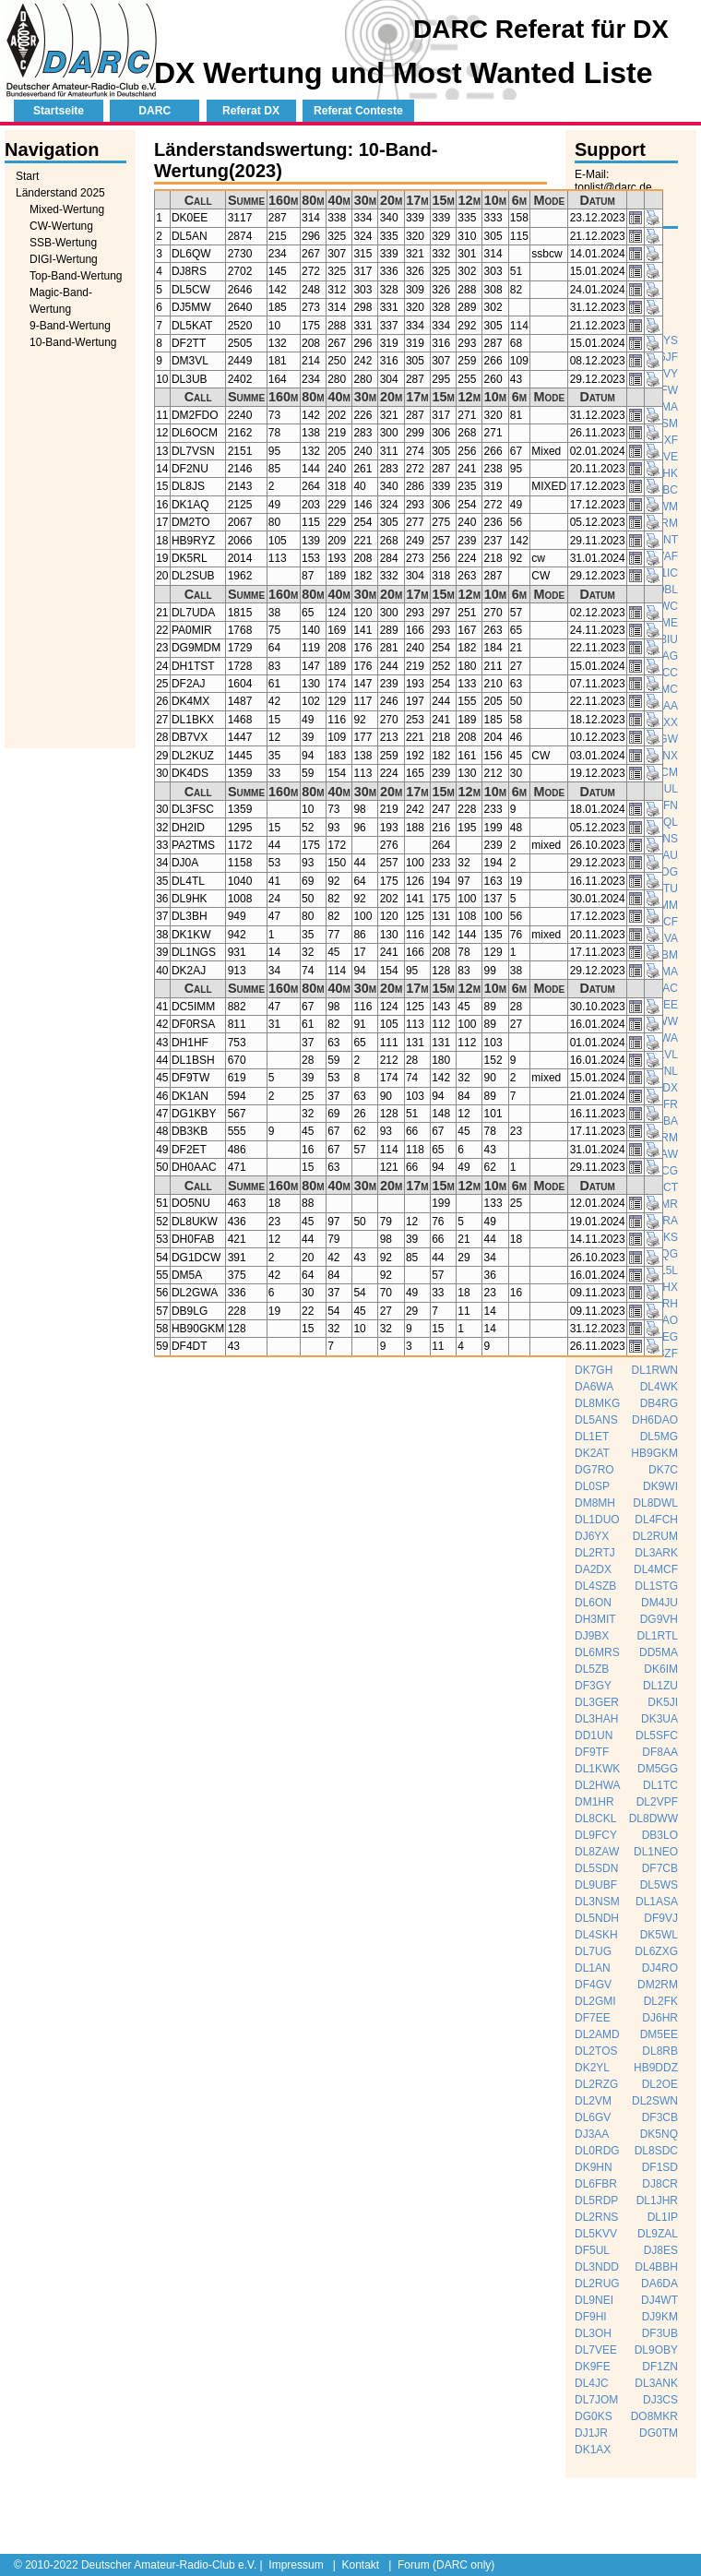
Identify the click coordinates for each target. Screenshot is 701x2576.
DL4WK (659, 1386)
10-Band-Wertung (73, 342)
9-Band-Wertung (70, 325)
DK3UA (659, 1718)
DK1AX (593, 2449)
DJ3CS (660, 2399)
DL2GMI (595, 2001)
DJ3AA (592, 2134)
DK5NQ (659, 2134)
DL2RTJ (595, 1552)
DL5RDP (596, 2200)
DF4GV (593, 1984)
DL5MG (659, 1436)
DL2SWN (655, 2100)
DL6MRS (597, 1652)
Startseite (58, 110)
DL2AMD (597, 2034)
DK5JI (663, 1702)
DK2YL (592, 2067)
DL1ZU (660, 1685)
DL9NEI (594, 2300)
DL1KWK (597, 1768)
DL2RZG (596, 2084)
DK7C (663, 1469)
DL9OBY (656, 2349)
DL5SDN (596, 1868)
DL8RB (660, 2051)
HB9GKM (654, 1453)
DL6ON (593, 1602)
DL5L (664, 1270)
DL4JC (592, 2383)
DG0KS (593, 2416)
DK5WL (659, 1934)
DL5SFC (657, 1735)
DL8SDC (656, 2150)
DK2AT (592, 1453)
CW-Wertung (61, 226)
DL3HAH (596, 1718)
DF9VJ (661, 1918)
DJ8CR (660, 2183)
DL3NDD (597, 2266)
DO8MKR (654, 2416)
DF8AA (660, 1752)
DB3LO (660, 1835)
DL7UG (593, 1951)
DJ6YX (592, 1536)
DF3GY (593, 1685)
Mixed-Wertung (67, 209)
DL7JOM (596, 2399)
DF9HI (591, 2316)
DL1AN (593, 1968)
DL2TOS (596, 2051)
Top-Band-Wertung (76, 275)
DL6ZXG (656, 1951)
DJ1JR (591, 2433)
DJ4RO (660, 1968)
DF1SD (660, 2167)
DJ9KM (660, 2316)
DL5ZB (592, 1669)
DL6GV (593, 2117)
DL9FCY (596, 1835)
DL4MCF (656, 1569)
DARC (154, 110)
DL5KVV (596, 2233)
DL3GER (597, 1702)
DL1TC (660, 1785)
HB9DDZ (656, 2067)
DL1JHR (657, 2200)
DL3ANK (656, 2383)
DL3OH (593, 2333)
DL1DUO (597, 1519)
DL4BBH (656, 2266)
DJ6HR (660, 2017)
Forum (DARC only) (446, 2564)
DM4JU (659, 1602)
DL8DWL (655, 1503)
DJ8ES (661, 2250)
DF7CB (660, 1868)
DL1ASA (657, 1901)
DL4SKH (596, 1934)
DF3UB (660, 2333)
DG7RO (594, 1469)
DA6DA (659, 2283)
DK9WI (660, 1486)
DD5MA (658, 1652)
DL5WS (659, 1884)
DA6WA (594, 1386)
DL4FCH (656, 1519)
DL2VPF (657, 1801)
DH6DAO (655, 1419)
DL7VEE (596, 2349)
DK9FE (593, 2366)
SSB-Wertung (63, 242)
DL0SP (592, 1486)
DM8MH (595, 1503)
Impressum (295, 2564)
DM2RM (657, 1984)
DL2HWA (598, 1785)
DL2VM (593, 2100)
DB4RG (659, 1403)
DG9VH (659, 1619)
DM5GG (657, 1768)
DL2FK (661, 2001)
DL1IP (663, 2217)
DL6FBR (596, 2183)
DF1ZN (660, 2366)
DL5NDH (597, 1918)
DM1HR (594, 1801)
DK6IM (661, 1669)
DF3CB (660, 2117)
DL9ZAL (657, 2233)
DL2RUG (597, 2283)
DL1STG (656, 1586)
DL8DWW (653, 1818)
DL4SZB (595, 1586)
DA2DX (593, 1569)
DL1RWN (655, 1370)
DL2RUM (655, 1536)
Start (27, 176)
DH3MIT (595, 1619)
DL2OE (660, 2084)
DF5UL (592, 2250)
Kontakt (360, 2564)
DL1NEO (656, 1851)
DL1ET (592, 1436)
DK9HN (593, 2167)
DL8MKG (597, 1403)
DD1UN (593, 1735)
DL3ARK (656, 1552)
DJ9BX (592, 1635)
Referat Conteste (358, 110)
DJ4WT (659, 2300)
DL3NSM (597, 1901)
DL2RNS (596, 2217)
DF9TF (592, 1752)
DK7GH (593, 1370)
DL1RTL (657, 1635)
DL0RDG (597, 2150)
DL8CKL (595, 1818)
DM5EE (659, 2034)
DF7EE (593, 2017)
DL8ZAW (597, 1851)
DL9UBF (596, 1884)
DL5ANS (596, 1419)
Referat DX (250, 110)
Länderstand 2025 (60, 192)
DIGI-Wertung (64, 259)
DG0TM (658, 2433)
